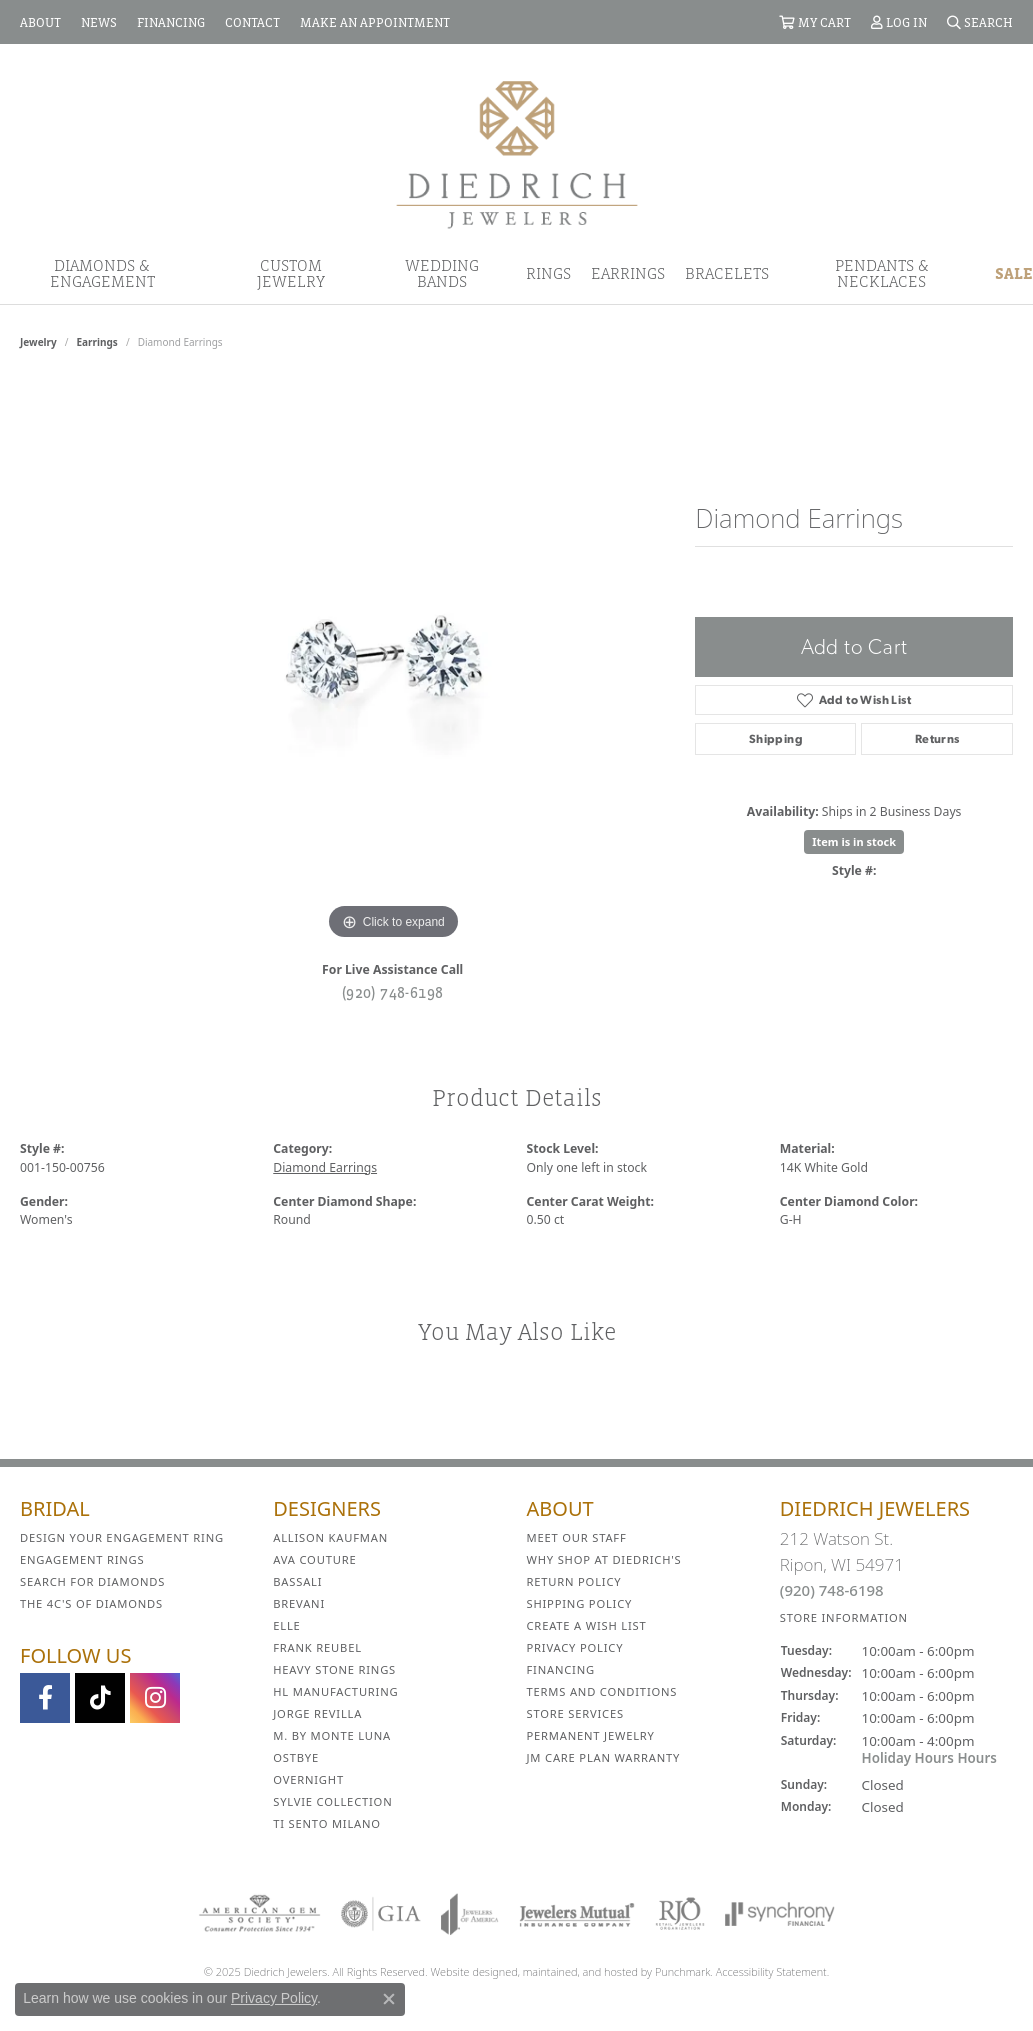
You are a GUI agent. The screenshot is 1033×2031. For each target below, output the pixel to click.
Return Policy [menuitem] (574, 1581)
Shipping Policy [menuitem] (580, 1603)
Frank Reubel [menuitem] (317, 1647)
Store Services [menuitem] (575, 1713)
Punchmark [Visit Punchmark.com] (682, 1971)
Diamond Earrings (325, 1167)
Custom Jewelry (291, 273)
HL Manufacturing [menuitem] (335, 1691)
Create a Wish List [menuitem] (587, 1625)
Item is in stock (854, 841)
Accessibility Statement (771, 1971)
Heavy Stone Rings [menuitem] (334, 1669)
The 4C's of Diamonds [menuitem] (91, 1603)
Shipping (776, 739)
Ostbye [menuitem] (296, 1757)
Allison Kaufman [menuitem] (330, 1537)
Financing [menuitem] (561, 1669)
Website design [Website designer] (468, 1971)
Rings (548, 273)
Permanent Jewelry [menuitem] (591, 1735)
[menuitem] (259, 1914)
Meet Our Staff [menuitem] (577, 1537)
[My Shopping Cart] (815, 22)
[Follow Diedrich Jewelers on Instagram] (155, 1698)
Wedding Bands (442, 273)
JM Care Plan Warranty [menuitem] (604, 1757)
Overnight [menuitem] (308, 1779)
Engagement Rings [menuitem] (82, 1559)
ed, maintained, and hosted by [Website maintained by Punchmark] (580, 1971)
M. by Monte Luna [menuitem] (332, 1735)
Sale (1014, 273)
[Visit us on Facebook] (45, 1698)
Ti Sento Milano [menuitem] (327, 1823)
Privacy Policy (274, 1998)
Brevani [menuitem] (299, 1603)
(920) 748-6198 (393, 992)
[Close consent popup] (389, 1999)
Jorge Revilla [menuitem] (317, 1713)
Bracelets (727, 273)
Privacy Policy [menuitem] (575, 1647)
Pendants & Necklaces (882, 273)
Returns (937, 739)
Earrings (628, 273)
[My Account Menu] (899, 22)
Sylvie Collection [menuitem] (332, 1801)
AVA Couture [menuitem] (314, 1559)
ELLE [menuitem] (286, 1625)
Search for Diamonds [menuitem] (92, 1581)
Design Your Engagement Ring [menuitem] (122, 1537)
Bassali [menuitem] (297, 1581)
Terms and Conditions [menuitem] (602, 1691)
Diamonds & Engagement (102, 273)
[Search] (980, 22)
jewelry (38, 342)
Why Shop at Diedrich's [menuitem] (604, 1559)
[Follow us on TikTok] (100, 1698)
